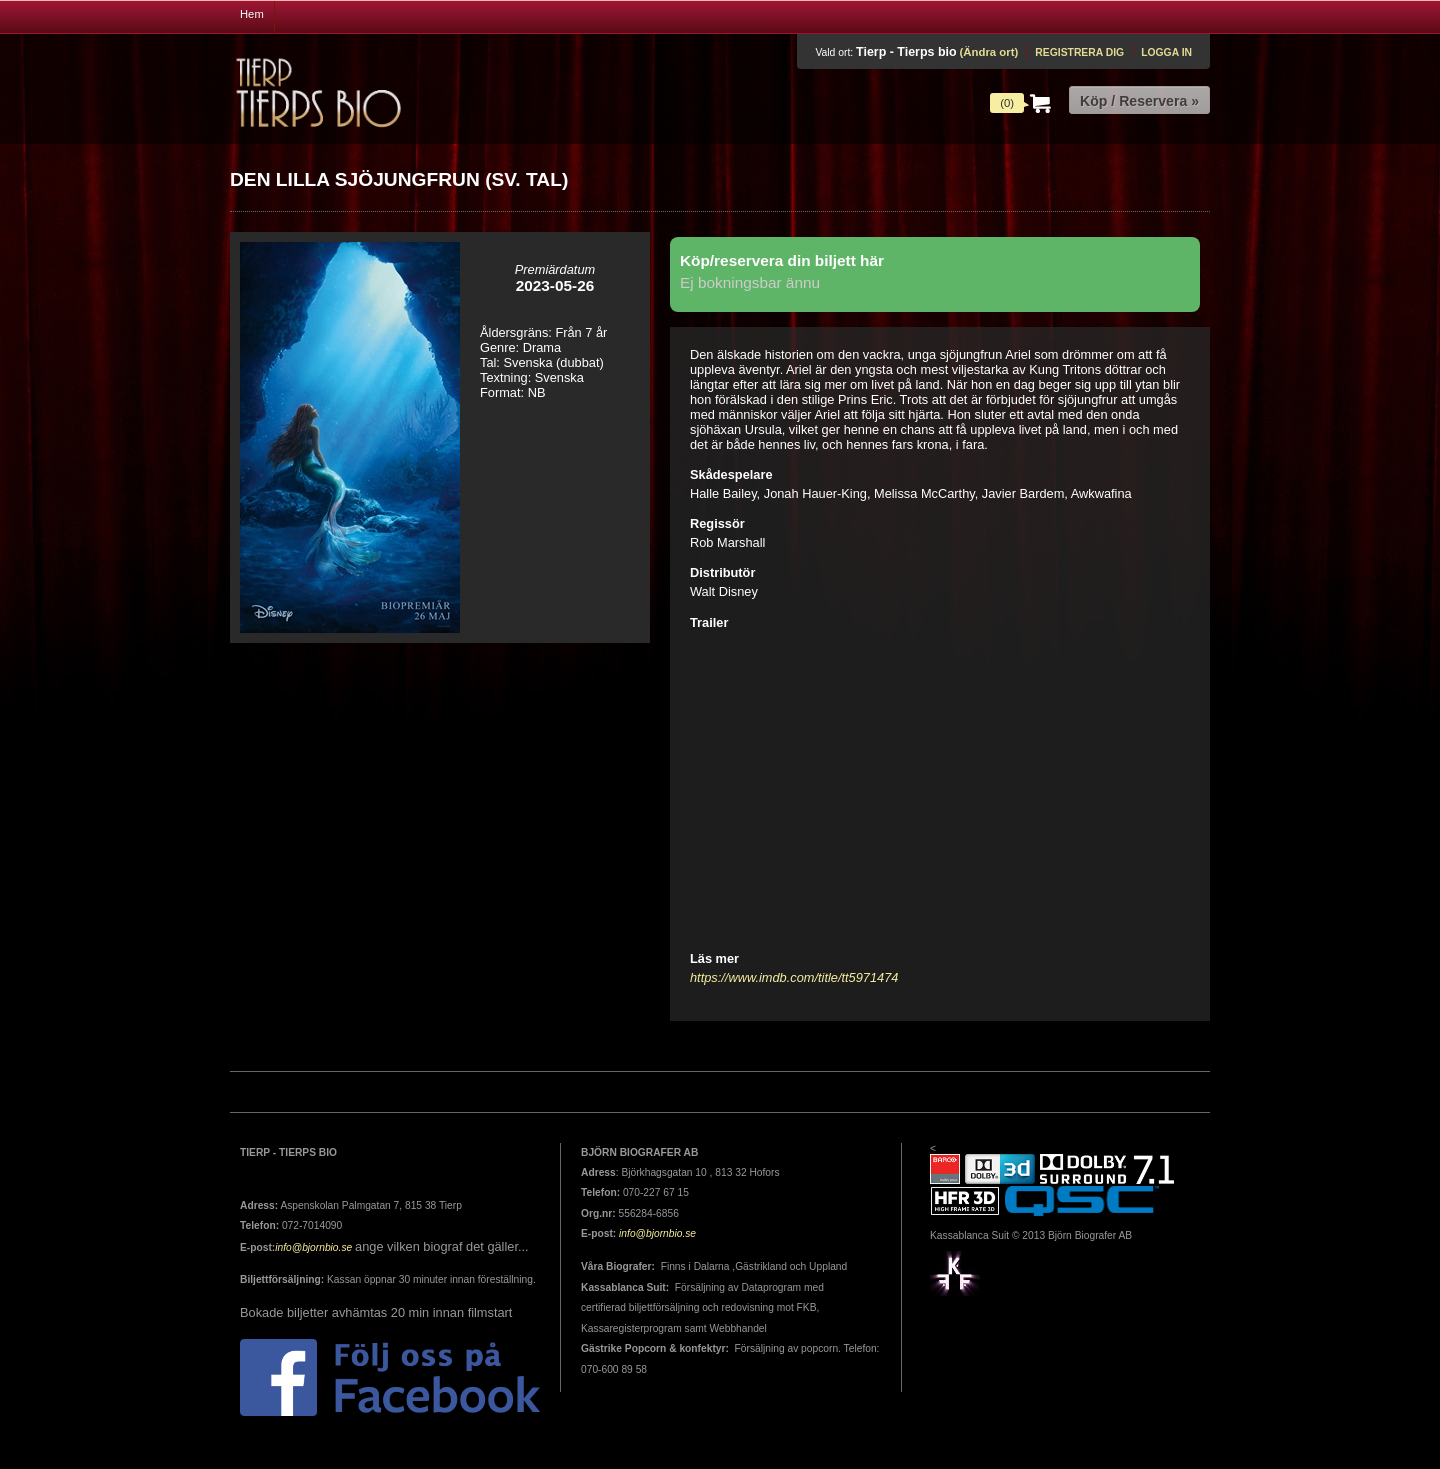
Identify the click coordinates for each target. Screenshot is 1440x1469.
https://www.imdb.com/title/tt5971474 (794, 977)
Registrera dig (1079, 52)
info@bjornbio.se (313, 1247)
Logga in (1166, 52)
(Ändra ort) (988, 52)
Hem (252, 14)
